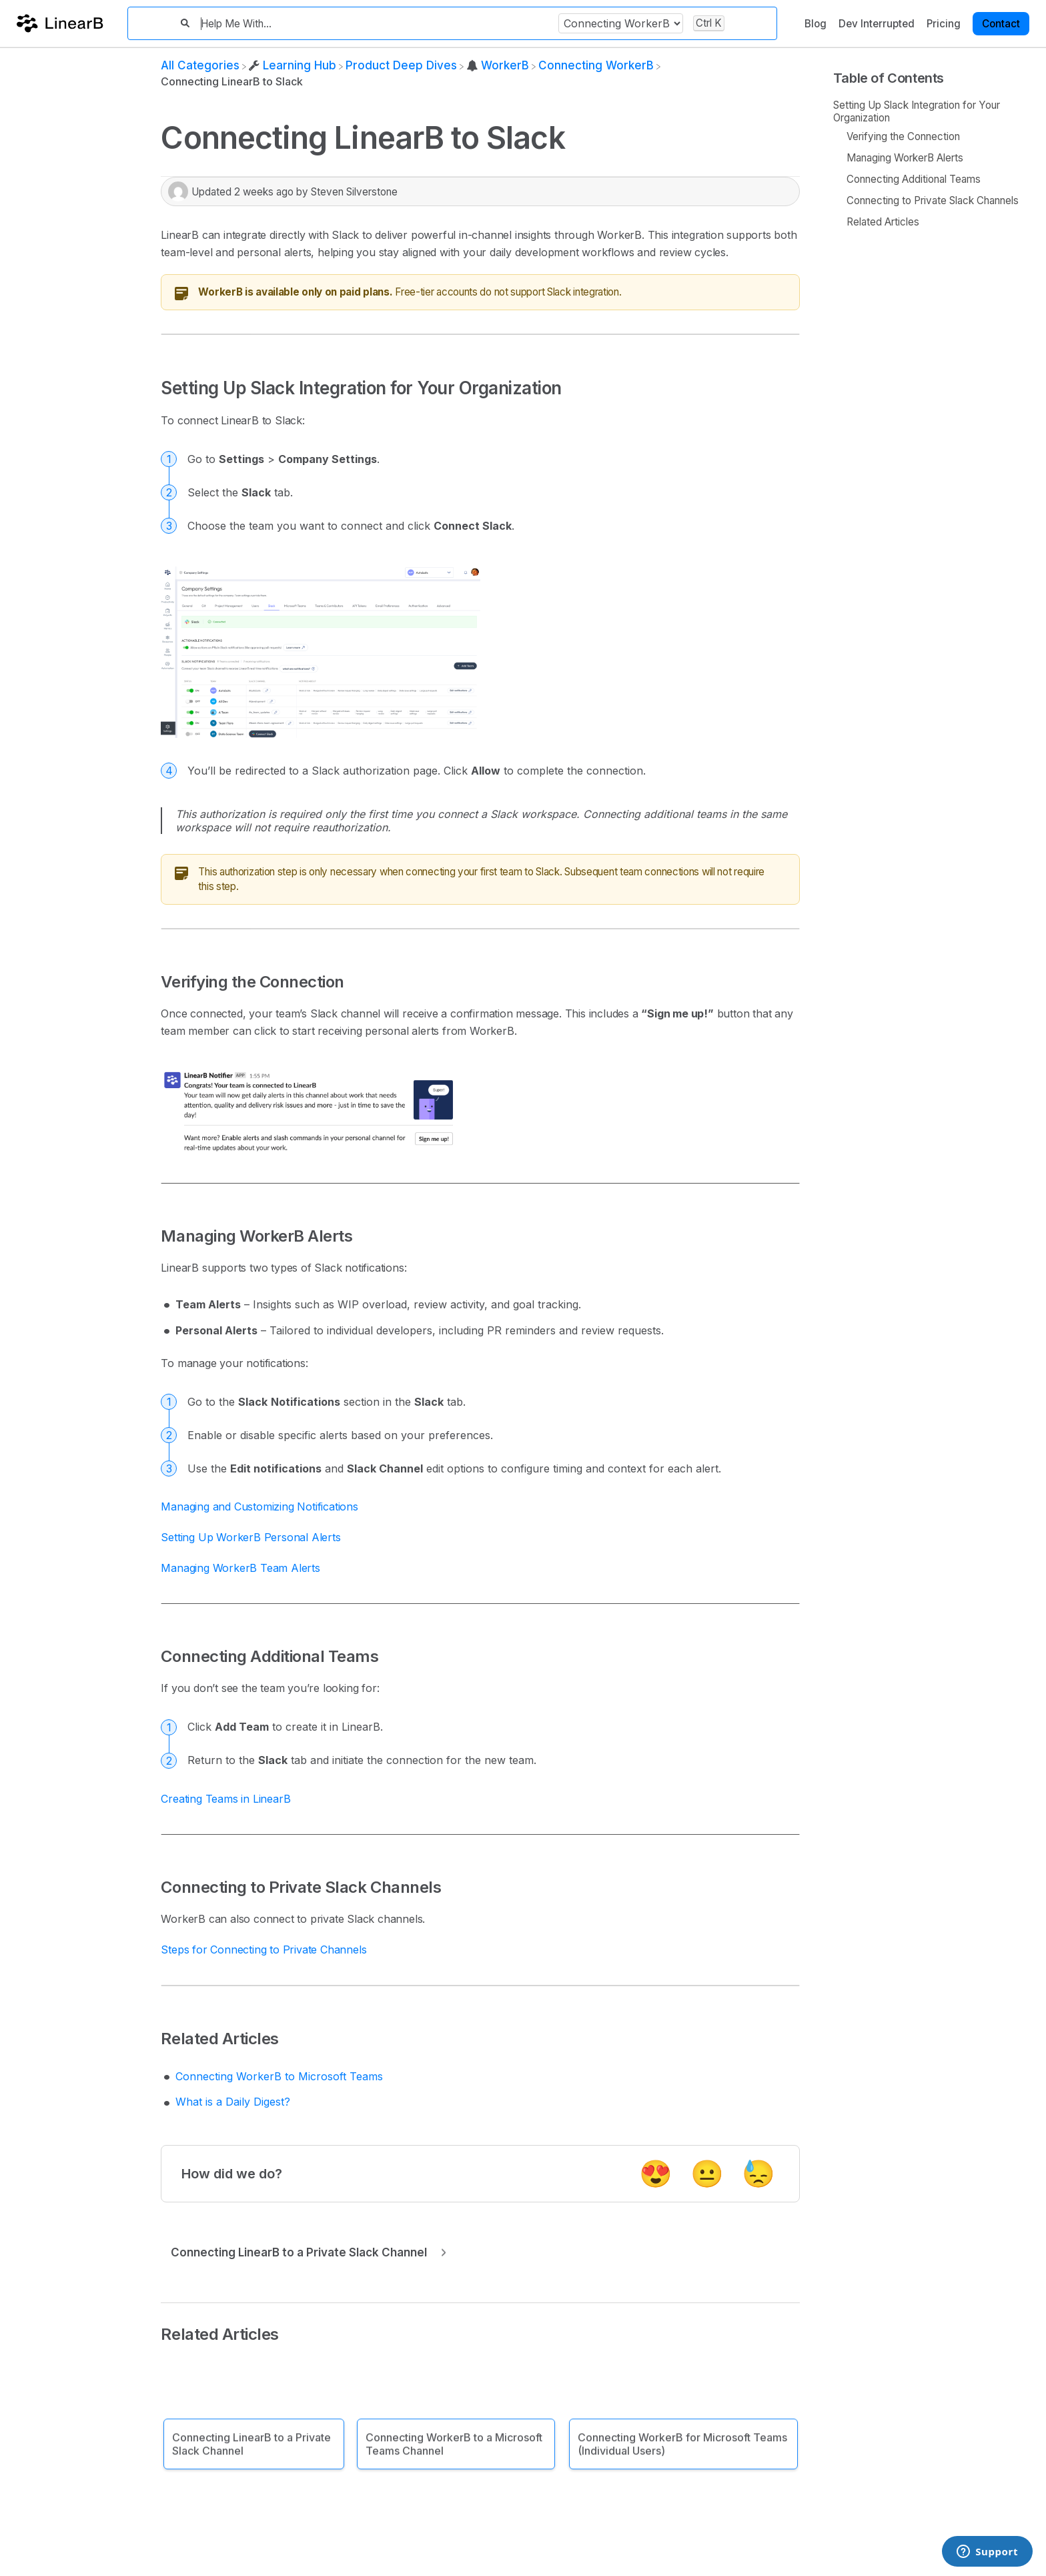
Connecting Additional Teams (914, 179)
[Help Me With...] (373, 24)
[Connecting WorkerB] (596, 65)
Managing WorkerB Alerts (905, 157)
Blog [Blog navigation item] (816, 23)
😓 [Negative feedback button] (758, 2173)
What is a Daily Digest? (232, 2101)
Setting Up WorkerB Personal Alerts (250, 1537)
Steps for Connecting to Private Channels (263, 1949)
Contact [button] (1001, 23)
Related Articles (883, 222)
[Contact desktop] (1001, 23)
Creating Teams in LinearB (225, 1798)
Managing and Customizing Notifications (259, 1506)
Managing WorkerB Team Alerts (240, 1568)
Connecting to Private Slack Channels (933, 200)
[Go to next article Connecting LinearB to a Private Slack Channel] (305, 2252)
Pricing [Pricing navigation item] (944, 23)
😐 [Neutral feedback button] (707, 2173)
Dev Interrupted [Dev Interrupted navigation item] (877, 23)
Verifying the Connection (903, 136)
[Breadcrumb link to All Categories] (200, 65)
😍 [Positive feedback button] (655, 2173)
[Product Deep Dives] (401, 65)
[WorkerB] (497, 65)
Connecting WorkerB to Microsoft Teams (279, 2076)
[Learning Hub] (292, 65)
